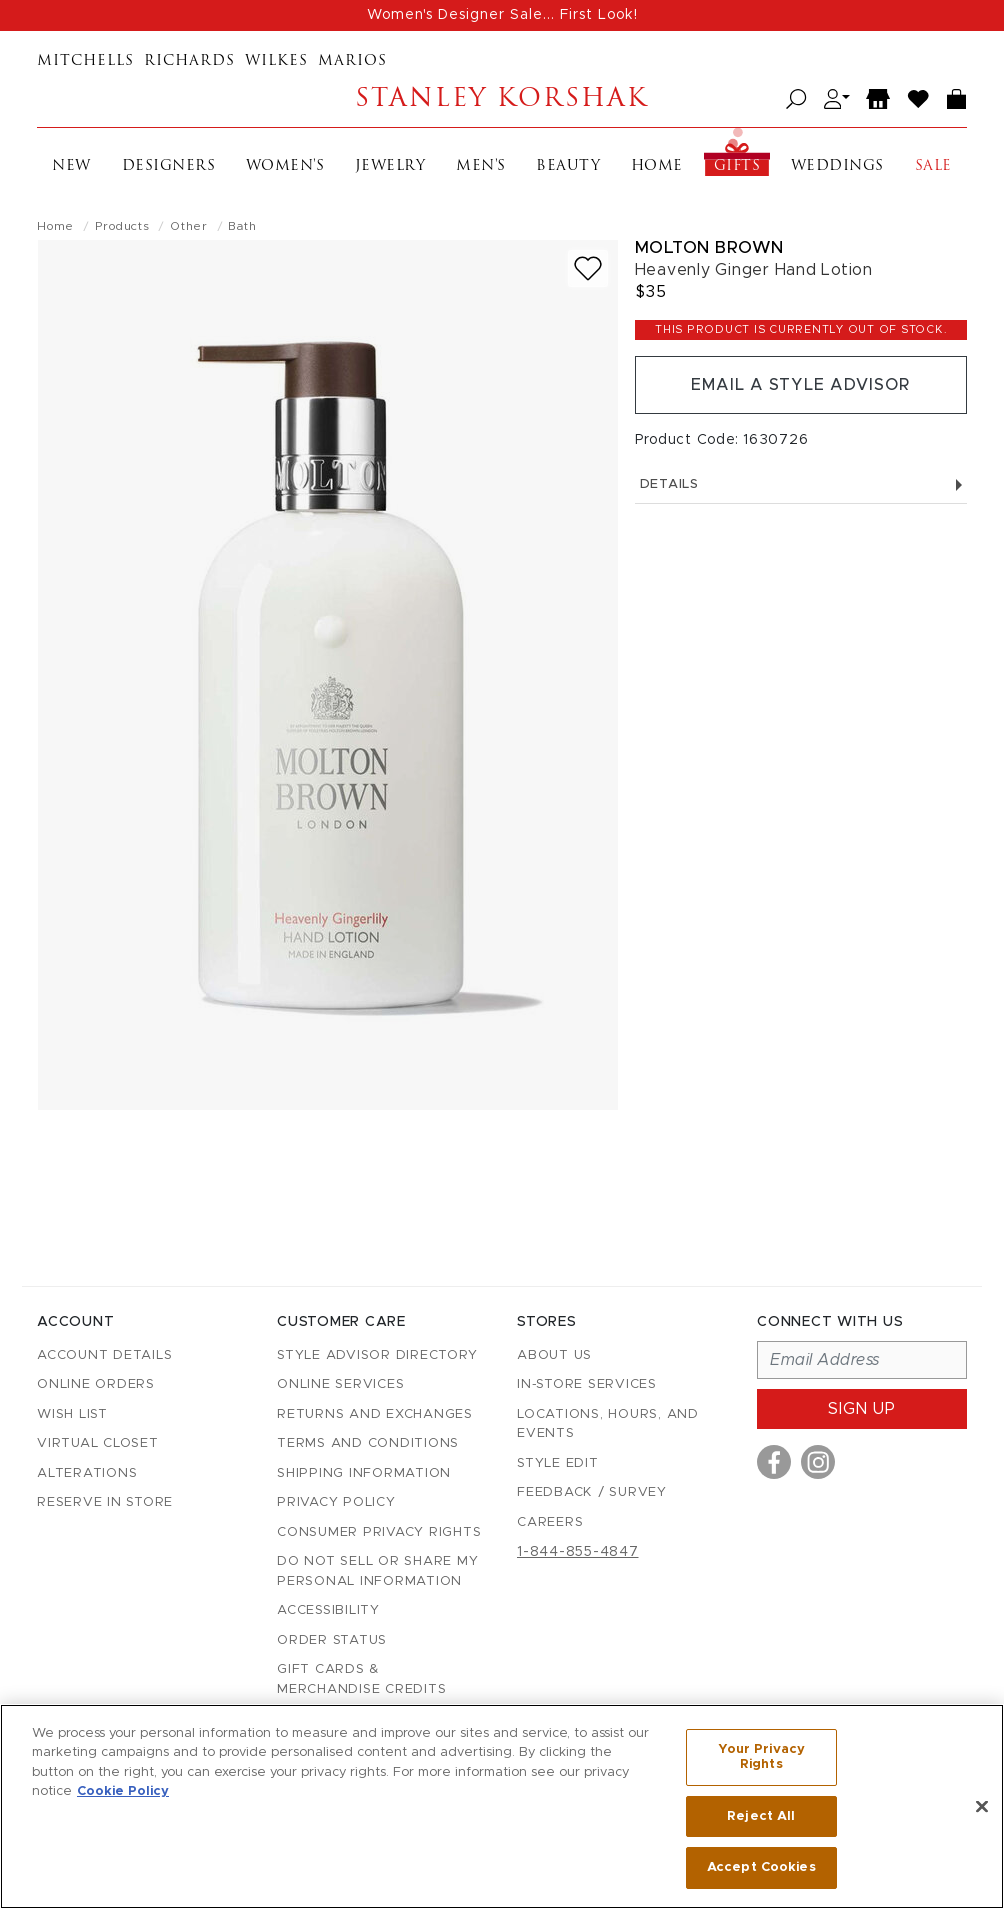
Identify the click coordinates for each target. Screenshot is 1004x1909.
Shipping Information (364, 1473)
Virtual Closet (98, 1443)
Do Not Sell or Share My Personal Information (377, 1571)
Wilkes (276, 61)
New (71, 166)
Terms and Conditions (368, 1443)
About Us (554, 1355)
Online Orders (96, 1384)
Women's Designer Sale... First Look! (502, 15)
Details (801, 484)
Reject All (761, 1816)
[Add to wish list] (588, 268)
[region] (502, 1806)
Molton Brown (709, 247)
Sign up (862, 1409)
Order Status (332, 1640)
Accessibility (328, 1610)
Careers (550, 1522)
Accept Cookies (761, 1867)
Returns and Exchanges (375, 1414)
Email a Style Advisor (800, 385)
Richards (189, 61)
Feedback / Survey (592, 1492)
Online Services (340, 1384)
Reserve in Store (105, 1502)
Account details (104, 1355)
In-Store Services (587, 1384)
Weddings (837, 166)
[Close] (982, 1807)
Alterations (87, 1473)
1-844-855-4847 (578, 1552)
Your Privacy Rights (762, 1757)
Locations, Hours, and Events (608, 1424)
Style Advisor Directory (377, 1355)
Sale (933, 166)
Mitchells (85, 61)
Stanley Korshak (501, 99)
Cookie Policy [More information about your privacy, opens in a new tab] (123, 1791)
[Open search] (796, 99)
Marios (352, 61)
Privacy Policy (336, 1502)
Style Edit (558, 1463)
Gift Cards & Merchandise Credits (361, 1679)
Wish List (72, 1414)
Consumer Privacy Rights (379, 1532)
